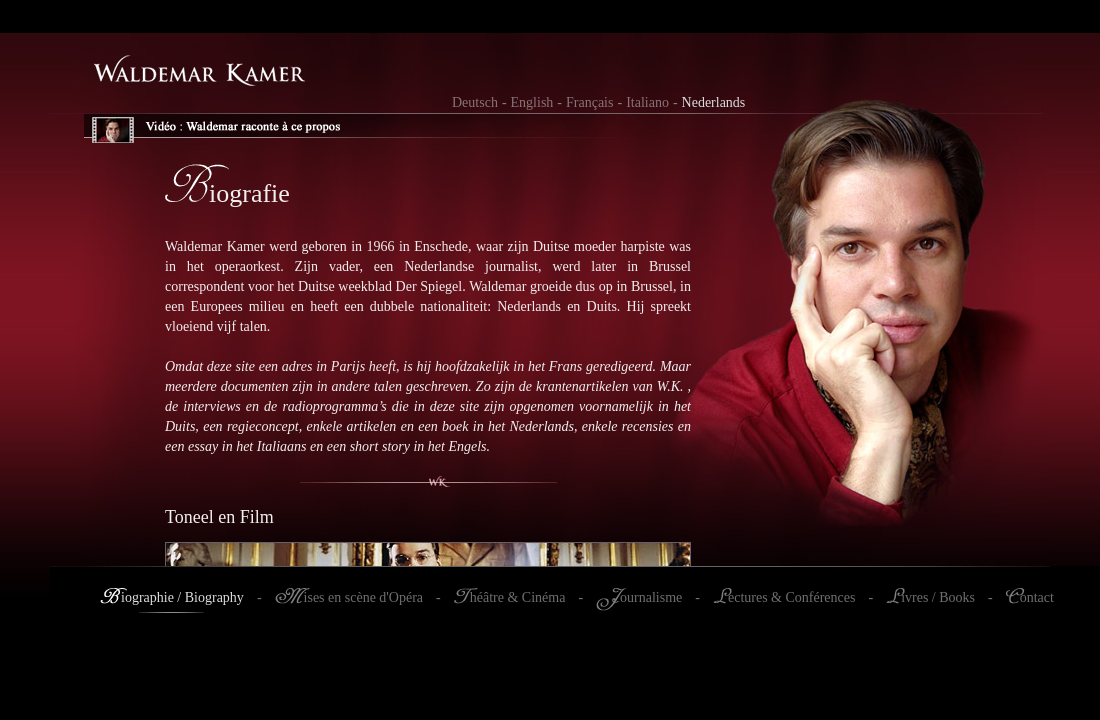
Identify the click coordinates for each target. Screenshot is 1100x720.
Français (589, 102)
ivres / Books (938, 597)
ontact (1037, 597)
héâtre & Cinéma (518, 597)
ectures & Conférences (792, 597)
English (532, 102)
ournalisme (651, 597)
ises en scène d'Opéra (364, 597)
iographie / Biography (182, 597)
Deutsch (475, 102)
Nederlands (714, 102)
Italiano (647, 102)
